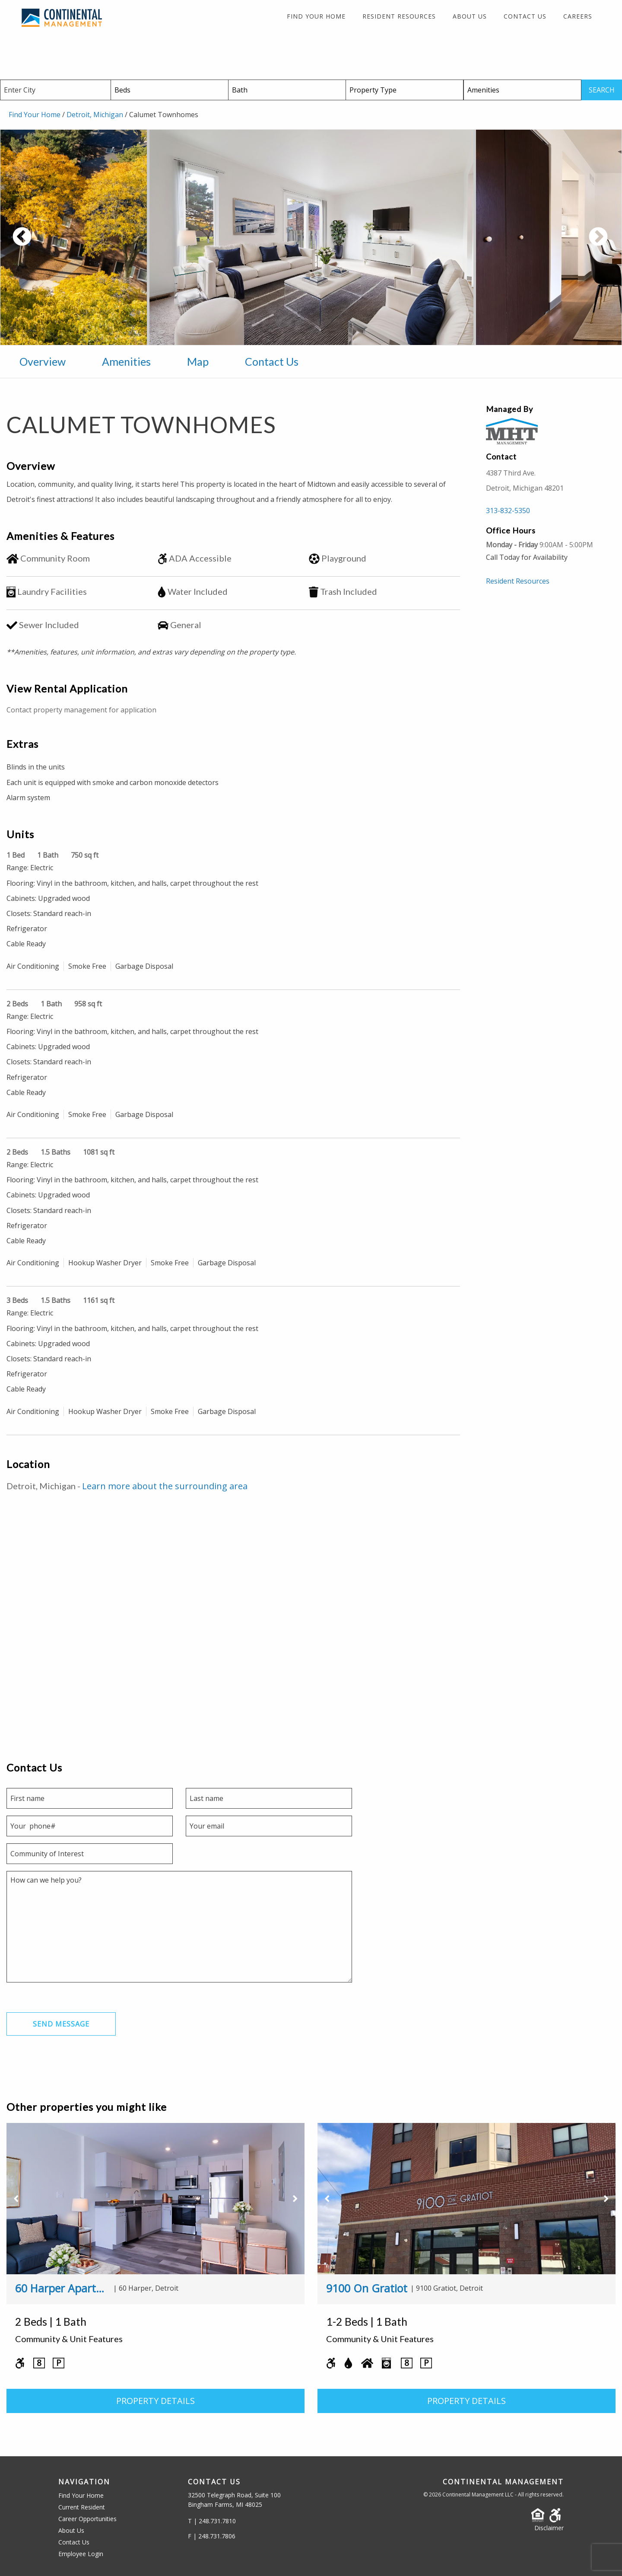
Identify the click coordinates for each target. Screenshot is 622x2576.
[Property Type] (404, 90)
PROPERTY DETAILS (155, 2401)
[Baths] (287, 90)
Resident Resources (399, 16)
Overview (42, 361)
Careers (577, 16)
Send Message (61, 2024)
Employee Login (80, 2554)
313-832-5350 (508, 510)
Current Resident (81, 2507)
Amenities (126, 361)
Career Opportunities (87, 2519)
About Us (470, 16)
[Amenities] (522, 90)
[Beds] (169, 90)
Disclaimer (549, 2528)
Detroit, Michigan (95, 114)
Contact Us (525, 16)
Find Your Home (316, 16)
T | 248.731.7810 (212, 2521)
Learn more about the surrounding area (165, 1486)
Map (198, 361)
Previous (53, 242)
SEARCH (602, 90)
